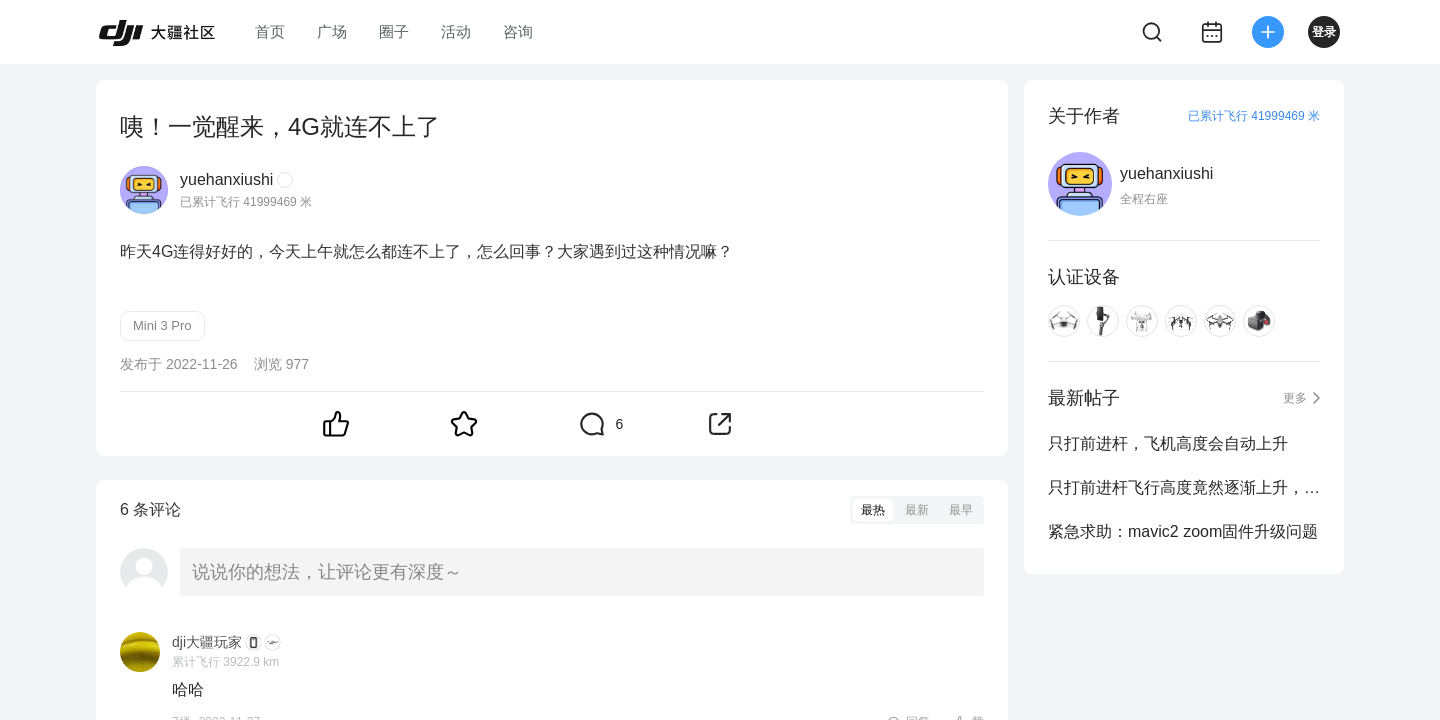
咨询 (518, 31)
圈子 (394, 31)
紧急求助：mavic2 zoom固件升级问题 (1183, 531)
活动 (456, 31)
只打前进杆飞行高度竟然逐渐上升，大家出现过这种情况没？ (1184, 487)
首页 (270, 31)
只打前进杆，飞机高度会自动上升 (1168, 443)
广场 (332, 31)
